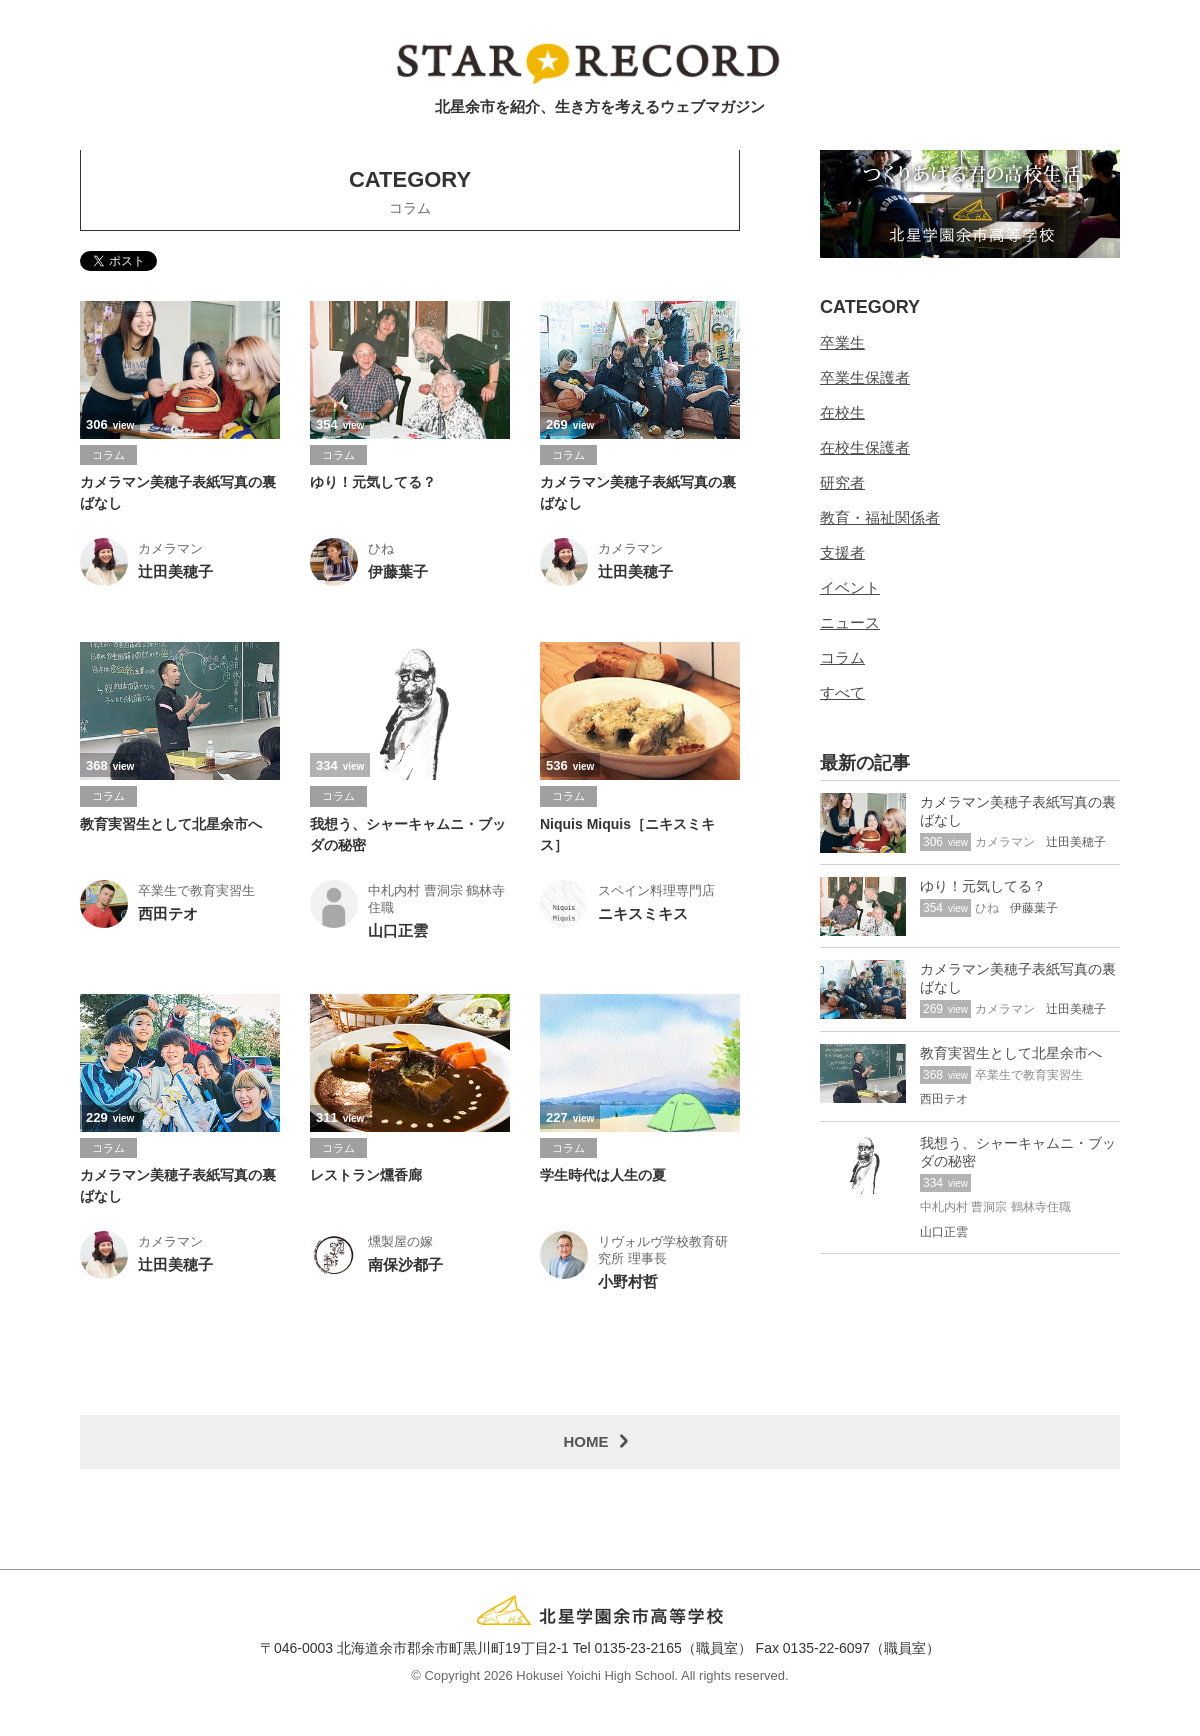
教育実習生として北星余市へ (171, 826)
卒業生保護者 (865, 379)
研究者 (842, 484)
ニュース (850, 624)
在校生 (842, 414)
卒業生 (842, 344)
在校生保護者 (865, 449)
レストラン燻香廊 (366, 1178)
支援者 (842, 554)
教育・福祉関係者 (880, 519)
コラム (842, 659)
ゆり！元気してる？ (373, 485)
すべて (842, 694)
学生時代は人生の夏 (603, 1178)
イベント (850, 589)
